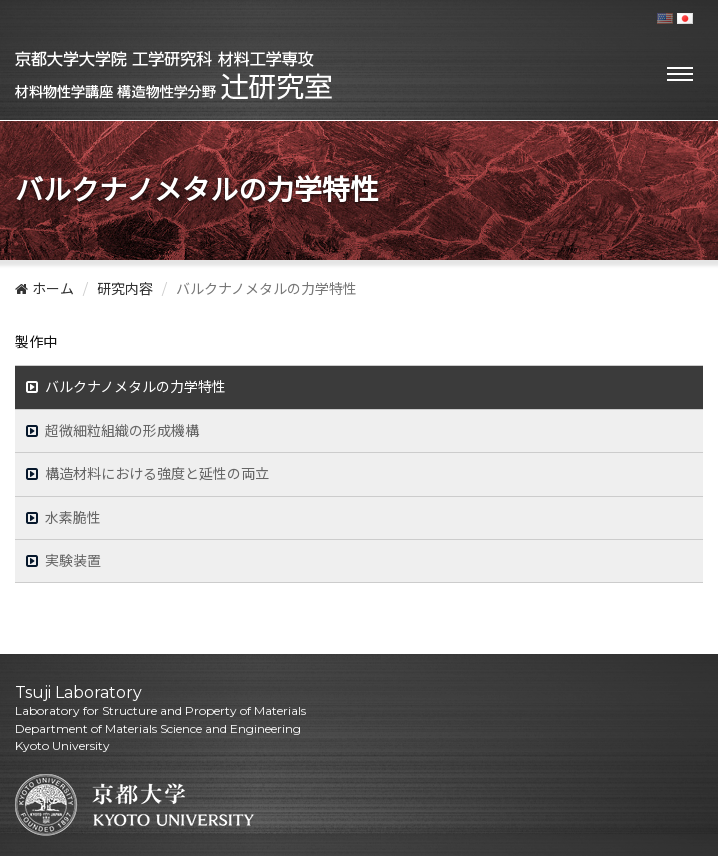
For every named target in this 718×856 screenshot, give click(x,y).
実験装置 (73, 561)
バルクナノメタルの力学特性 (136, 387)
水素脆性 (73, 518)
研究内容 (125, 289)
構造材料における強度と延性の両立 (157, 474)
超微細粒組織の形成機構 (122, 431)
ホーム (44, 289)
